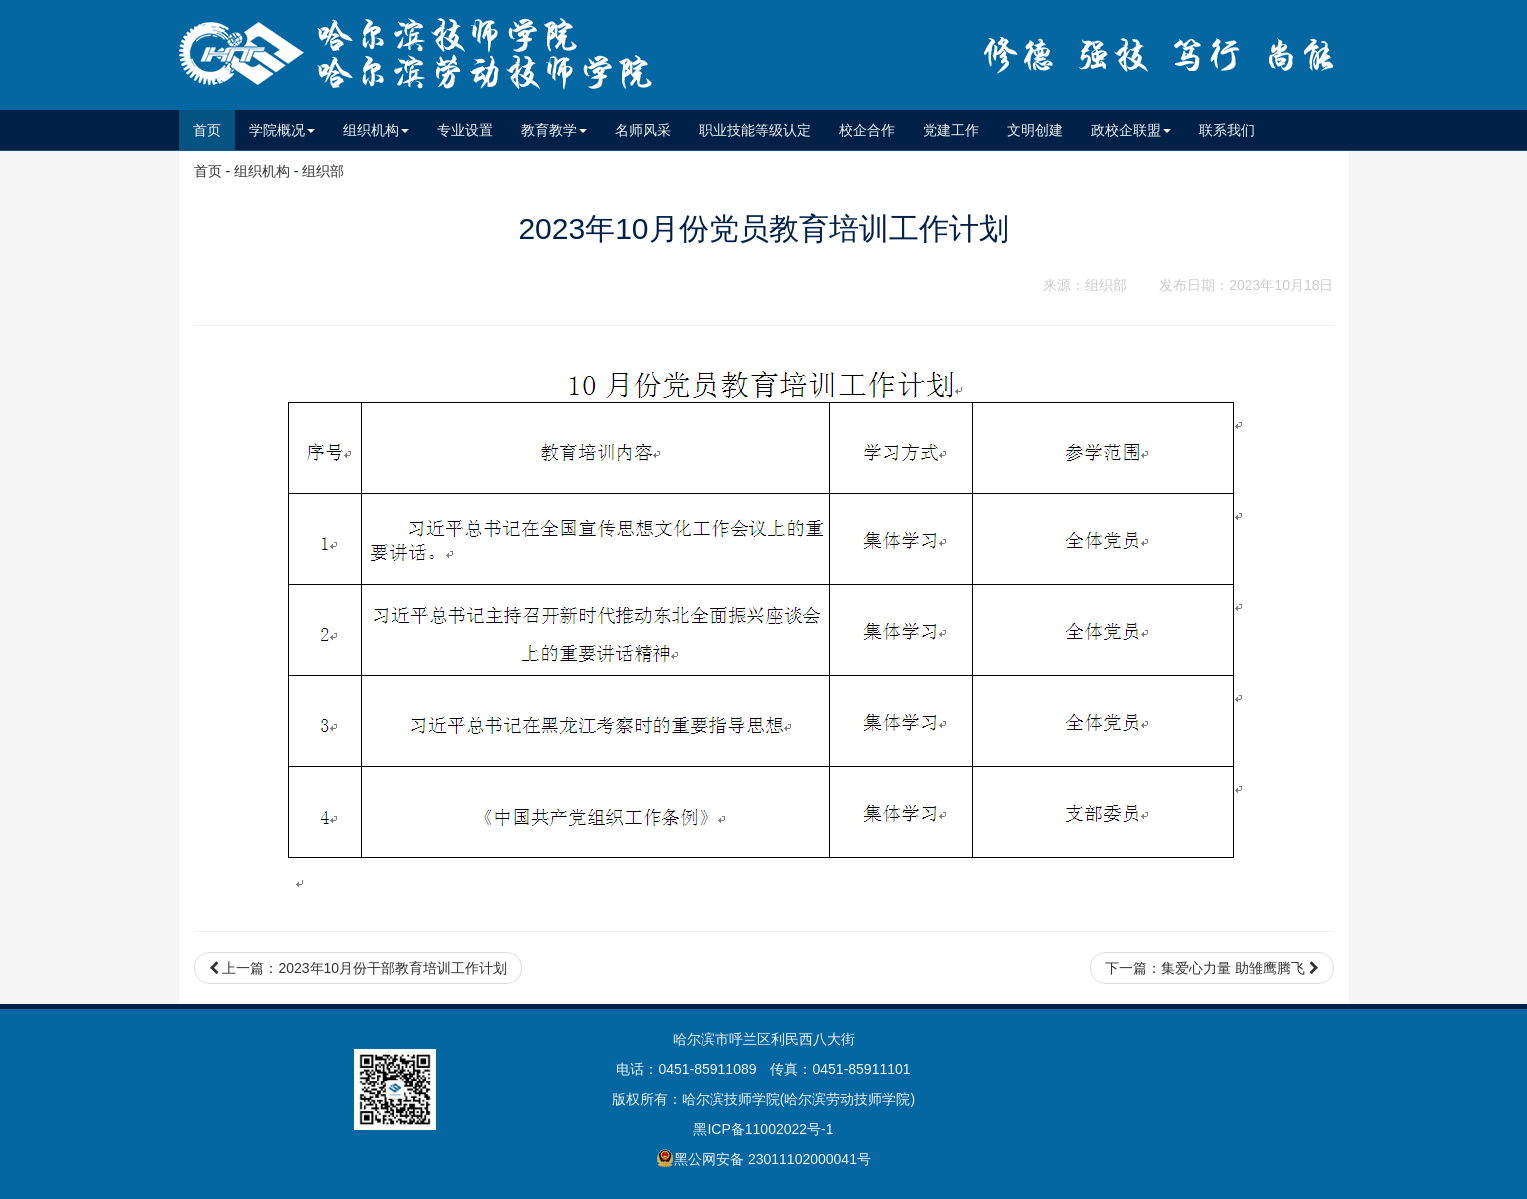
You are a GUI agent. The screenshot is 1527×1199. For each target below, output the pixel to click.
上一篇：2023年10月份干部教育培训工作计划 (358, 968)
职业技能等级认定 (755, 130)
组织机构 (262, 171)
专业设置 (465, 130)
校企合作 (867, 130)
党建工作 (951, 130)
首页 (214, 128)
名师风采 (643, 130)
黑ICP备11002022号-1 (763, 1129)
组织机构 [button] (376, 130)
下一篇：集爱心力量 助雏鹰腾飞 (1212, 968)
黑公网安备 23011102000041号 (763, 1158)
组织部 (323, 171)
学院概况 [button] (282, 130)
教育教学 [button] (554, 130)
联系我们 (1227, 130)
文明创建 (1035, 130)
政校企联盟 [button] (1131, 130)
